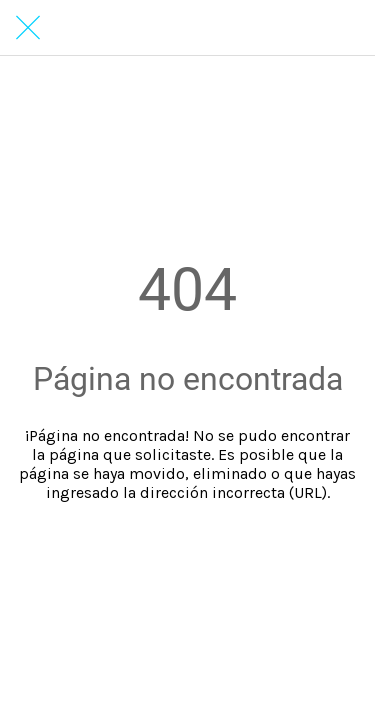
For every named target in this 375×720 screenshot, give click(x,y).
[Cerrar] (28, 28)
